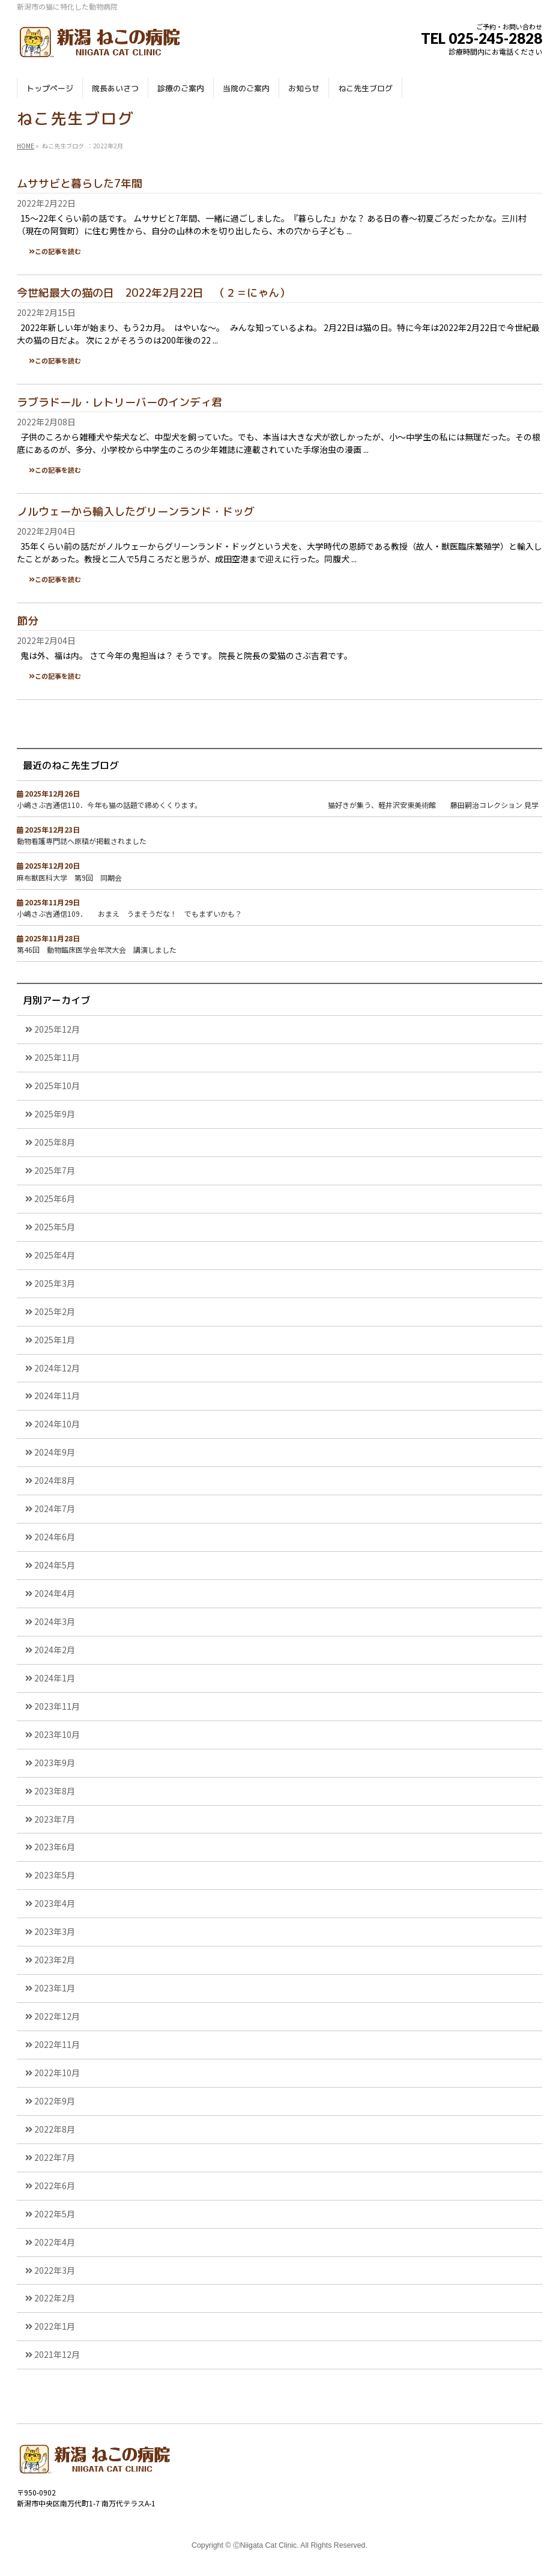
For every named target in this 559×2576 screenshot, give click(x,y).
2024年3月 (54, 1621)
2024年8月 (54, 1480)
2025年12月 (57, 1029)
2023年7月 (54, 1819)
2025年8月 (54, 1142)
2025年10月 (57, 1086)
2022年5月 (54, 2214)
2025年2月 (54, 1311)
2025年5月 (54, 1227)
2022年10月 (57, 2073)
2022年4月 (54, 2242)
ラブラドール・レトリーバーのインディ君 (119, 402)
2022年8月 (54, 2129)
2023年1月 (54, 1988)
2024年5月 (54, 1565)
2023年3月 (54, 1931)
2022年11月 (57, 2044)
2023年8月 (54, 1791)
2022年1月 (54, 2326)
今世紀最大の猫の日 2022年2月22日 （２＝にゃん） (153, 292)
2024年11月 (57, 1396)
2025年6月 (54, 1198)
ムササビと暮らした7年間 (79, 183)
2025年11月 (57, 1057)
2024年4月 (54, 1593)
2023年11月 (57, 1706)
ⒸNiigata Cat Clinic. (266, 2545)
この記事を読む (58, 251)
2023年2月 (54, 1960)
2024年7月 (54, 1508)
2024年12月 (57, 1368)
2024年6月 (54, 1537)
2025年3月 (54, 1283)
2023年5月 (54, 1875)
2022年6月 (54, 2186)
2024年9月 (54, 1452)
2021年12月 (57, 2354)
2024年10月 (57, 1424)
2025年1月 (54, 1340)
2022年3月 (54, 2270)
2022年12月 (57, 2016)
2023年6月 (54, 1847)
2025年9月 (54, 1114)
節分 (27, 620)
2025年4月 (54, 1255)
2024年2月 (54, 1650)
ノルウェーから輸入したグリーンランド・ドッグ (136, 511)
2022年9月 (54, 2101)
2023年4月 (54, 1903)
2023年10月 (57, 1734)
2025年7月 (54, 1170)
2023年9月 (54, 1763)
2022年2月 (54, 2298)
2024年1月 (54, 1678)
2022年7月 (54, 2157)
